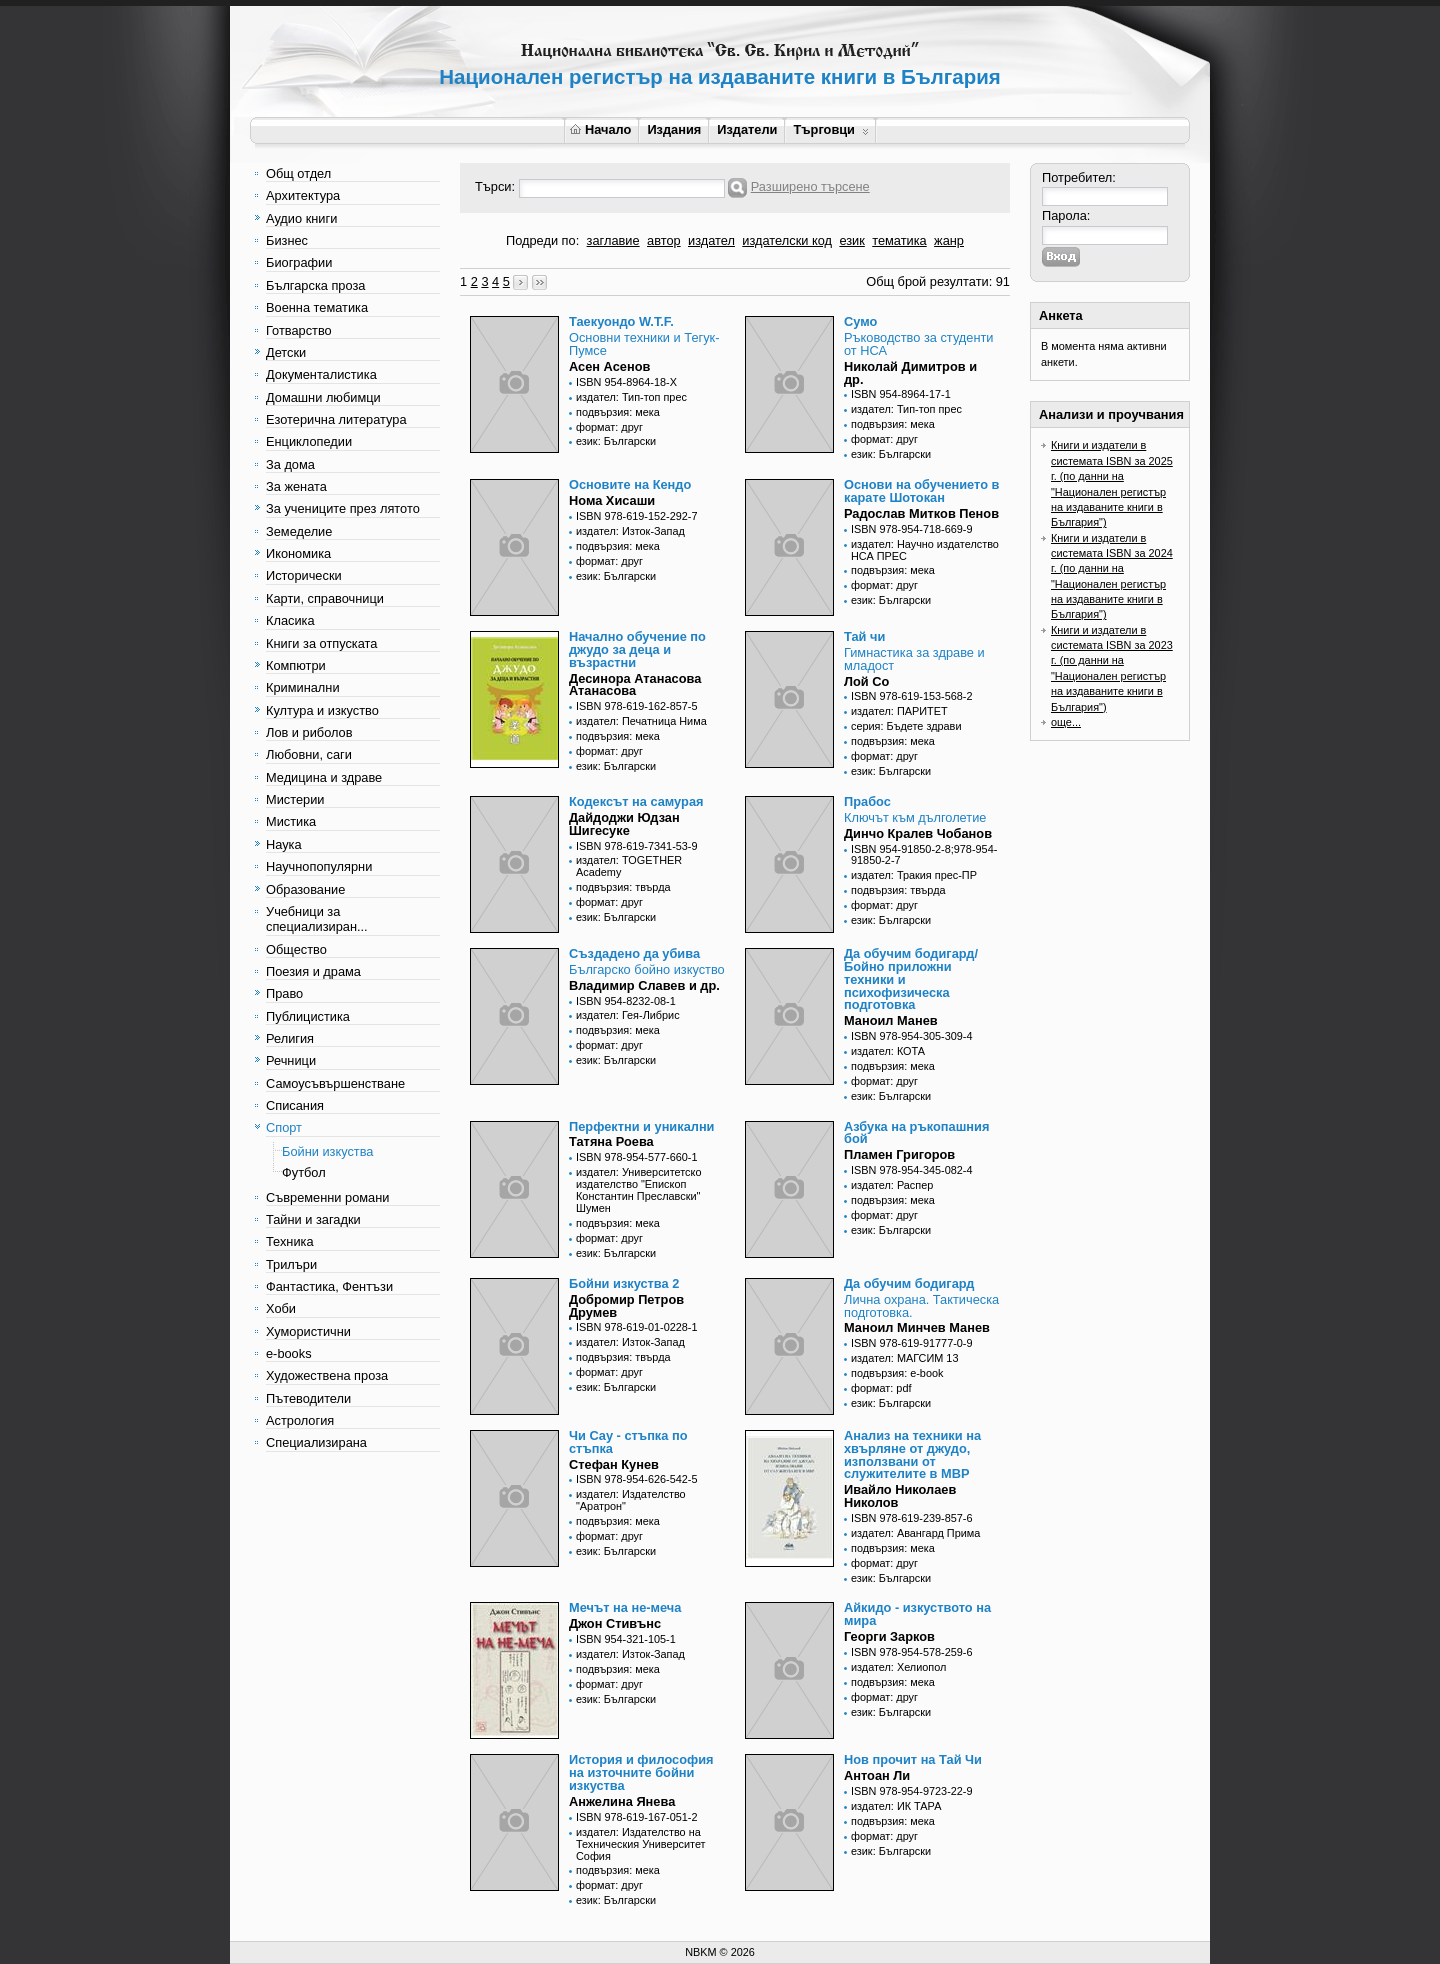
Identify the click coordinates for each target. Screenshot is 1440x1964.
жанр (949, 240)
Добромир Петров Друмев (626, 1306)
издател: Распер (892, 1185)
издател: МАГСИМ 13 (904, 1358)
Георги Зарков (889, 1636)
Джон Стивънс (615, 1623)
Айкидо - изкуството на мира (917, 1614)
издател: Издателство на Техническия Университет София (641, 1844)
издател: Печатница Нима (641, 721)
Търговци (830, 129)
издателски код (787, 240)
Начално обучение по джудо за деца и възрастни (637, 649)
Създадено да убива (634, 953)
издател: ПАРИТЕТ (899, 711)
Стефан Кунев (614, 1464)
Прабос (867, 801)
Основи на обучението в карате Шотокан (921, 491)
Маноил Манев (891, 1020)
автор (664, 240)
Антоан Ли (877, 1775)
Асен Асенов (609, 366)
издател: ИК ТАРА (896, 1806)
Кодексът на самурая (636, 801)
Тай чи (864, 636)
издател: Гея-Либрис (628, 1015)
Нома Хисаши (612, 500)
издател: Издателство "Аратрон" (631, 1500)
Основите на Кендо (630, 484)
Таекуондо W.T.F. (621, 321)
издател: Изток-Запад (630, 531)
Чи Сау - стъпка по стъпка (628, 1442)
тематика (899, 240)
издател (711, 240)
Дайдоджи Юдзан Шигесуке (624, 824)
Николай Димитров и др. (910, 373)
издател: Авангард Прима (915, 1533)
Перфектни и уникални (641, 1126)
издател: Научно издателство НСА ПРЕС (925, 550)
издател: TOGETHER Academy (629, 866)
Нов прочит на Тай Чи (913, 1759)
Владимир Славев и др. (644, 985)
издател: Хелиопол (898, 1667)
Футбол (304, 1172)
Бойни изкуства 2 (624, 1283)
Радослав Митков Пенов (921, 513)
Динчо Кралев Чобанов (918, 833)
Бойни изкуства (327, 1151)
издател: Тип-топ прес (631, 397)
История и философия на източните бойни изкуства (641, 1772)
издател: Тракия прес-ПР (914, 875)
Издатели (747, 129)
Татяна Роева (611, 1141)
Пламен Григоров (899, 1154)
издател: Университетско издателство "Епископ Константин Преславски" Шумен (638, 1190)
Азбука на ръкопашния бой (916, 1133)
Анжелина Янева (622, 1801)
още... (1066, 722)
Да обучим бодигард (909, 1283)
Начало (600, 129)
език (851, 240)
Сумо (860, 321)
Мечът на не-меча (625, 1607)
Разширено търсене (810, 186)
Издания (674, 129)
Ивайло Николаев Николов (900, 1496)
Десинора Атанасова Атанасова (635, 685)
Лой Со (866, 681)
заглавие (613, 240)
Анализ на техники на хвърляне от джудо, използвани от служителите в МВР (912, 1454)
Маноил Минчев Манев (917, 1327)
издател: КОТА (888, 1051)
